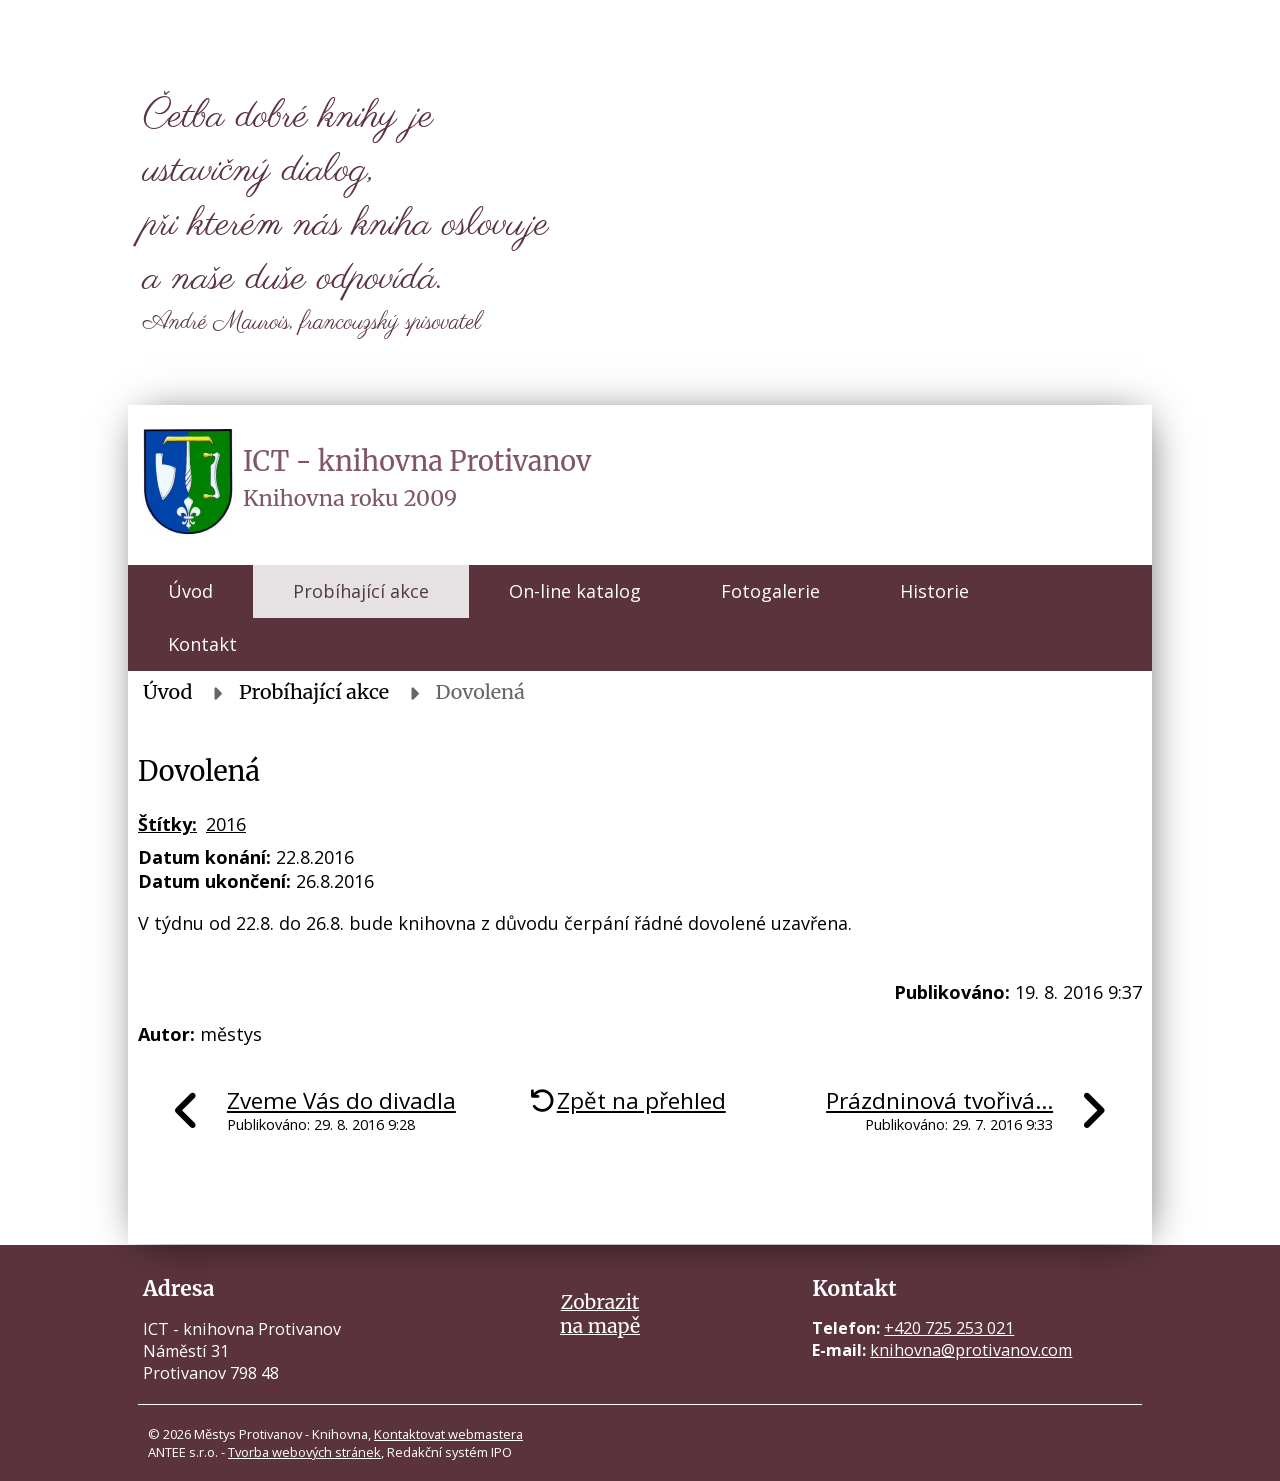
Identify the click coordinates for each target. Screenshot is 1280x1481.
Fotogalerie (770, 591)
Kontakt (202, 644)
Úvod (190, 591)
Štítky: (167, 824)
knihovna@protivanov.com (971, 1350)
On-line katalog (575, 591)
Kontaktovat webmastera (448, 1434)
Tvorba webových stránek (304, 1452)
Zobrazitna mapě (600, 1314)
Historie (934, 591)
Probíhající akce (361, 591)
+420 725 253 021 (949, 1328)
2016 (226, 824)
